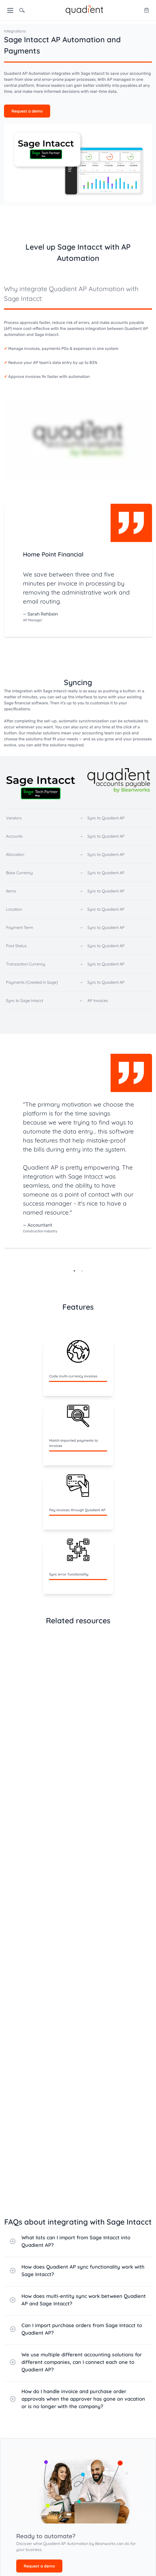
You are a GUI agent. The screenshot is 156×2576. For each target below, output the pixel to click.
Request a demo (27, 111)
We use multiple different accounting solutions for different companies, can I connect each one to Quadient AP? (76, 2362)
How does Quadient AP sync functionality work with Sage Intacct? (77, 2270)
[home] (84, 9)
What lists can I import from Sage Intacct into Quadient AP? (70, 2241)
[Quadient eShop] (147, 10)
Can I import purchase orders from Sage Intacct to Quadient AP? (76, 2329)
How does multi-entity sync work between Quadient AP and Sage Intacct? (78, 2300)
